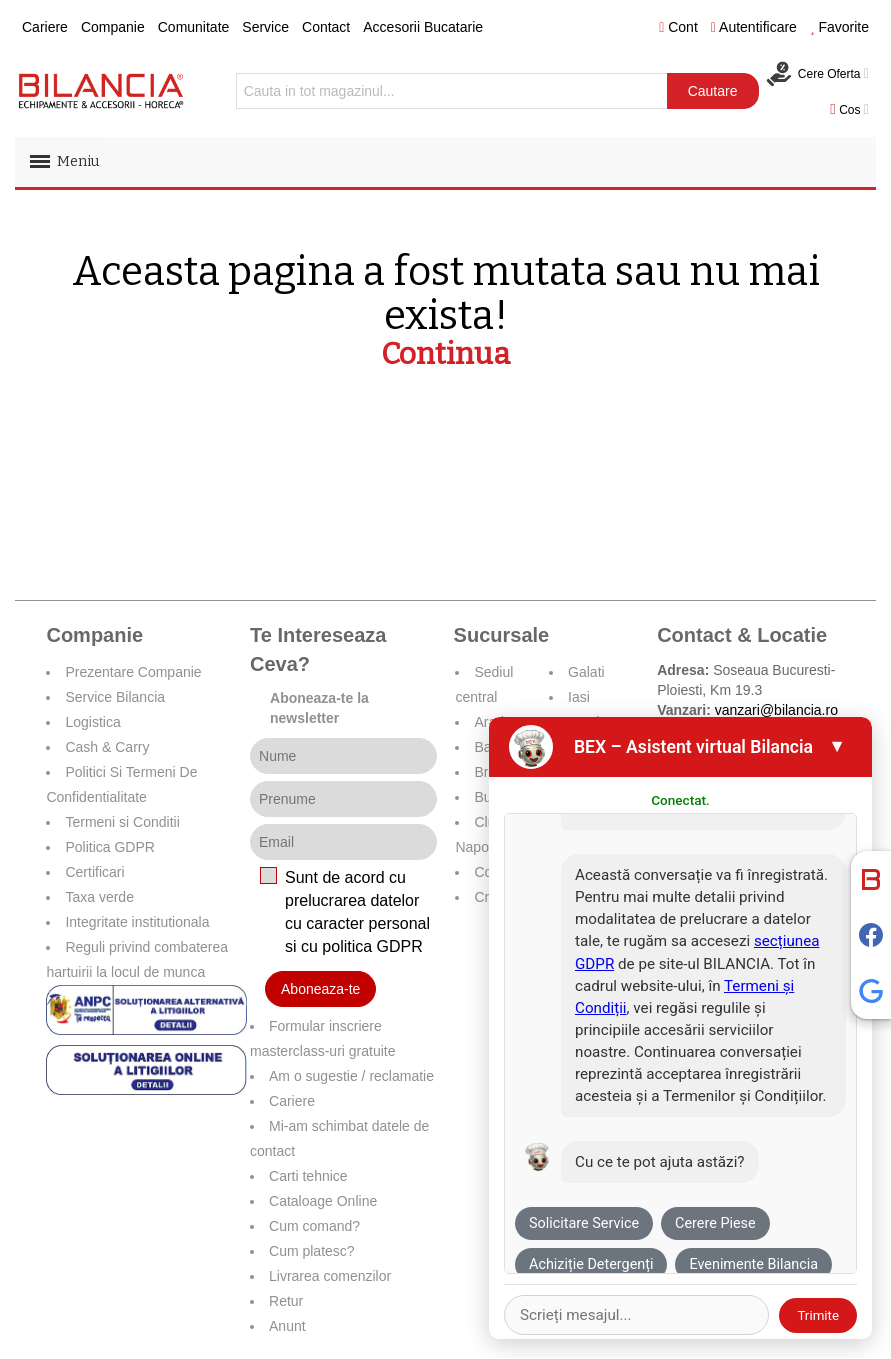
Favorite (839, 27)
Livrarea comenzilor (330, 1276)
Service (265, 27)
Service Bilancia (115, 697)
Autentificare (754, 27)
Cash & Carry (107, 747)
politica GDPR (372, 946)
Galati (586, 672)
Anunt (287, 1326)
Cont (678, 27)
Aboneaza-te (320, 989)
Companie (113, 27)
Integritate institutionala (137, 922)
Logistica (92, 722)
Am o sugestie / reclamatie (351, 1076)
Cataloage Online (323, 1201)
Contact (326, 27)
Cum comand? (314, 1226)
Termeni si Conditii (122, 822)
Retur (286, 1301)
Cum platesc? (312, 1251)
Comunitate (194, 27)
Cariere (45, 27)
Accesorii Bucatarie (423, 27)
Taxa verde (99, 897)
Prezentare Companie (133, 672)
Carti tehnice (308, 1176)
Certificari (94, 872)
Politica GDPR (109, 847)
